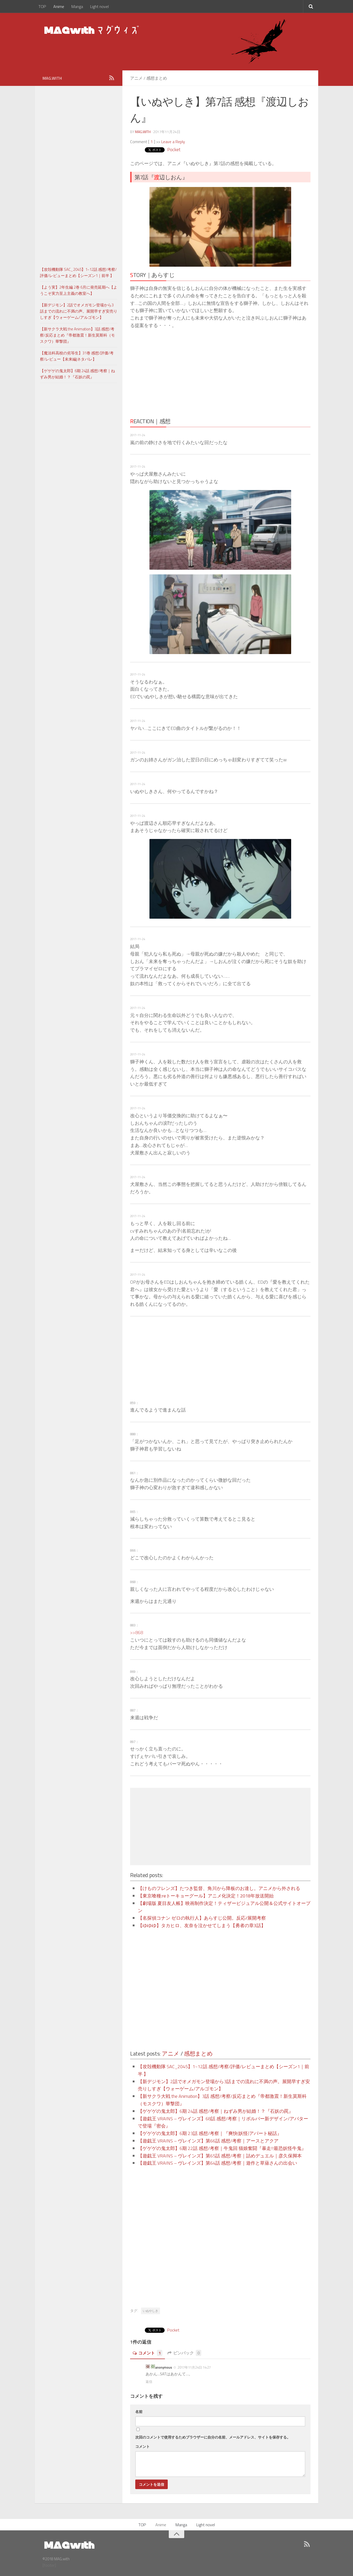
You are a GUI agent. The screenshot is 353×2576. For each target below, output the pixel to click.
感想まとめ (156, 78)
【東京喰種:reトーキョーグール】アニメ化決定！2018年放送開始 (206, 1895)
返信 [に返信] (149, 2381)
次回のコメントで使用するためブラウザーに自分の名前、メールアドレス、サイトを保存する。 (212, 2437)
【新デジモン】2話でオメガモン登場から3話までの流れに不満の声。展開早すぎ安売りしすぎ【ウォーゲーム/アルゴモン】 (78, 311)
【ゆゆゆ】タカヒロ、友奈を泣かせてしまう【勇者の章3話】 (202, 1925)
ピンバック (184, 2353)
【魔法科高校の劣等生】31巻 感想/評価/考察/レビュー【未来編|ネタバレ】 (77, 356)
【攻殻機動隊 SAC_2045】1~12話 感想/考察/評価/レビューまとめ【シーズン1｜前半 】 (78, 272)
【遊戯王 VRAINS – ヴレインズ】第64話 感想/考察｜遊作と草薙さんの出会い (217, 2162)
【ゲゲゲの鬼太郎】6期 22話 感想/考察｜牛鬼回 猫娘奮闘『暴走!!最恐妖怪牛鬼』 (222, 2148)
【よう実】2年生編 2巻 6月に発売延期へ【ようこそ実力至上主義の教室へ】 (78, 290)
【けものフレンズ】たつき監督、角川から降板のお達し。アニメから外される (219, 1888)
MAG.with (143, 131)
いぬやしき (150, 2310)
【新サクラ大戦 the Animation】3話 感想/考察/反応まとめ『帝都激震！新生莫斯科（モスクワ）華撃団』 (77, 335)
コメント (147, 2353)
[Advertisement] (175, 372)
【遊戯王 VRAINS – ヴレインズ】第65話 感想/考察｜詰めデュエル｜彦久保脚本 (220, 2155)
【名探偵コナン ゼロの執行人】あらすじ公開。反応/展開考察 (202, 1917)
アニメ (136, 78)
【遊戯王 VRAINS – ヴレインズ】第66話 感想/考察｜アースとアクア (208, 2140)
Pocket (173, 149)
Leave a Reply (173, 141)
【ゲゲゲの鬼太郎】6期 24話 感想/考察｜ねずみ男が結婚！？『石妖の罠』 (215, 2111)
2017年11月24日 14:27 (194, 2367)
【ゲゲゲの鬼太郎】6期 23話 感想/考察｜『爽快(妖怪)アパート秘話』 (210, 2133)
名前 (138, 2411)
